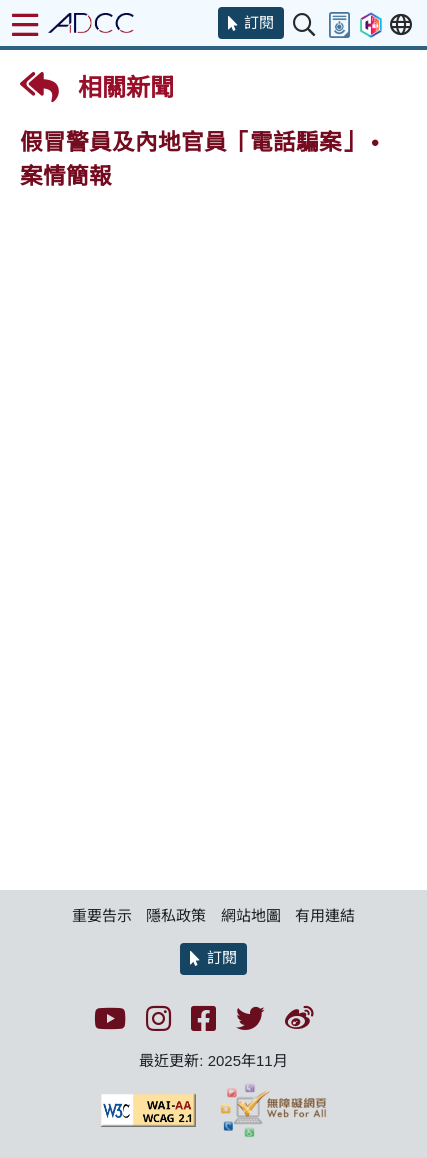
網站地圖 (251, 915)
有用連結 (325, 915)
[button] (251, 23)
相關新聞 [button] (97, 87)
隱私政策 (176, 915)
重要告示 (102, 915)
